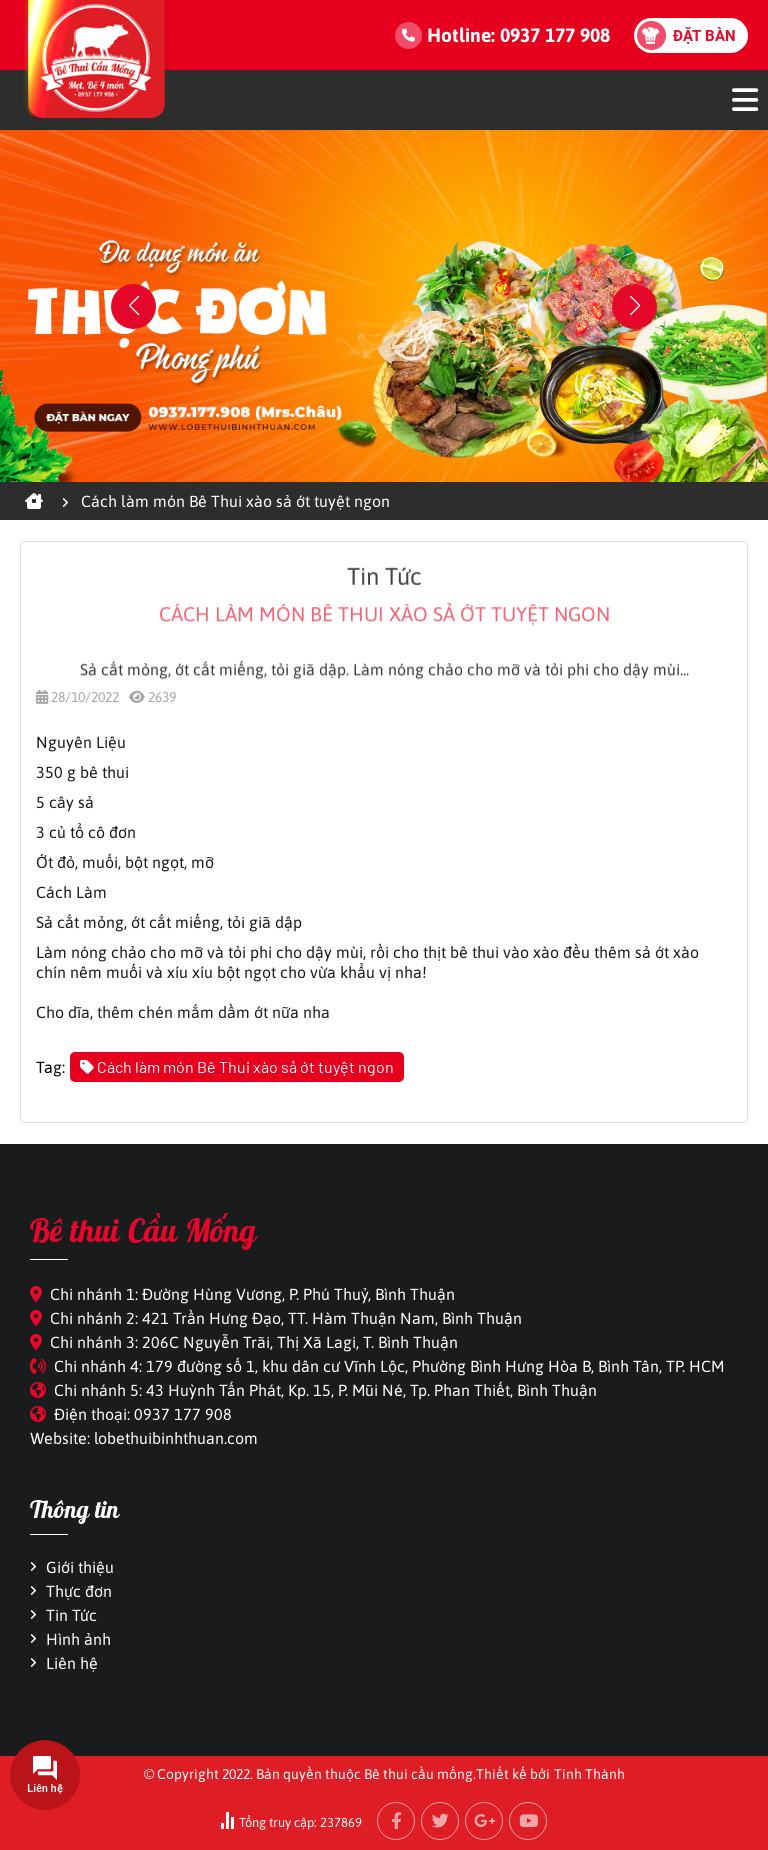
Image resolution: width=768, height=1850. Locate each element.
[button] (634, 306)
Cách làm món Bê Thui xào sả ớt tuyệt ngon (237, 1066)
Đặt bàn (704, 36)
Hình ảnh (78, 1639)
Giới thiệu (80, 1567)
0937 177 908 (555, 35)
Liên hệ (72, 1663)
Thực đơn (79, 1591)
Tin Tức (71, 1615)
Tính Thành (589, 1774)
